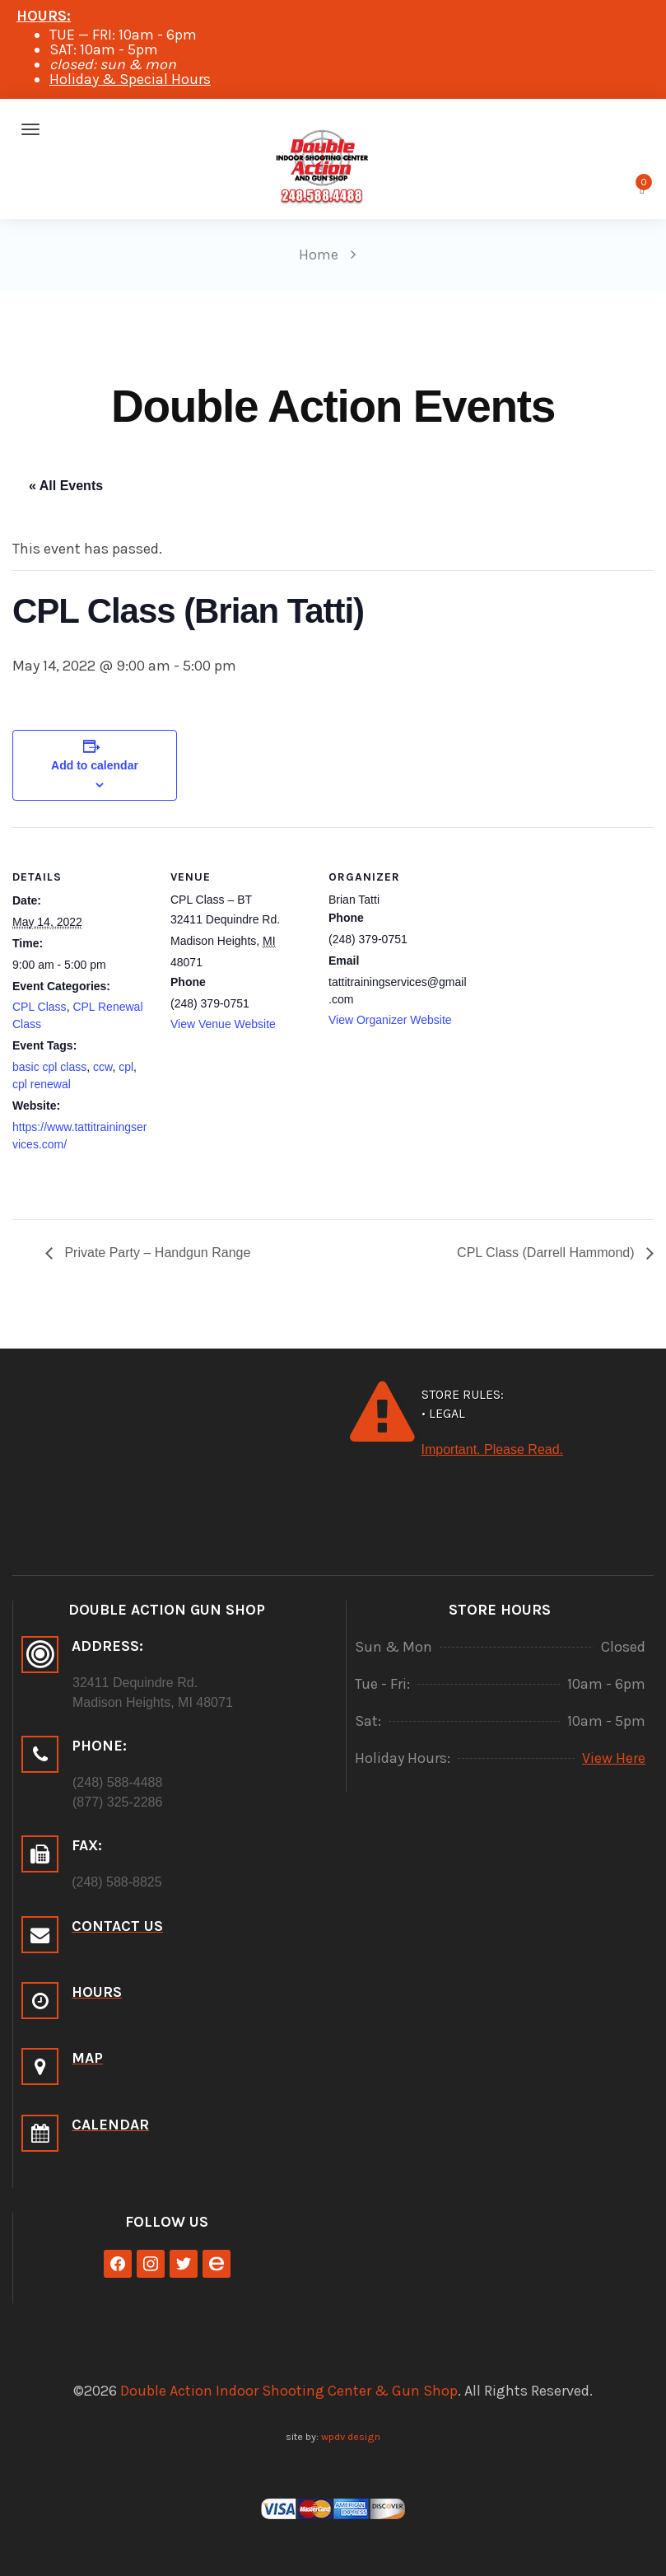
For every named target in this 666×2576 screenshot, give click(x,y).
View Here (613, 1758)
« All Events (66, 486)
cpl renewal (41, 1084)
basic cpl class (49, 1066)
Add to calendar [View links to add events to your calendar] (94, 765)
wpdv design (350, 2436)
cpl (126, 1066)
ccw (102, 1066)
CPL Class (39, 1006)
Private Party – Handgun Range (155, 1253)
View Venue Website (223, 1024)
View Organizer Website (390, 1019)
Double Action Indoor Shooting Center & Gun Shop (289, 2391)
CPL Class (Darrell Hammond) (547, 1253)
